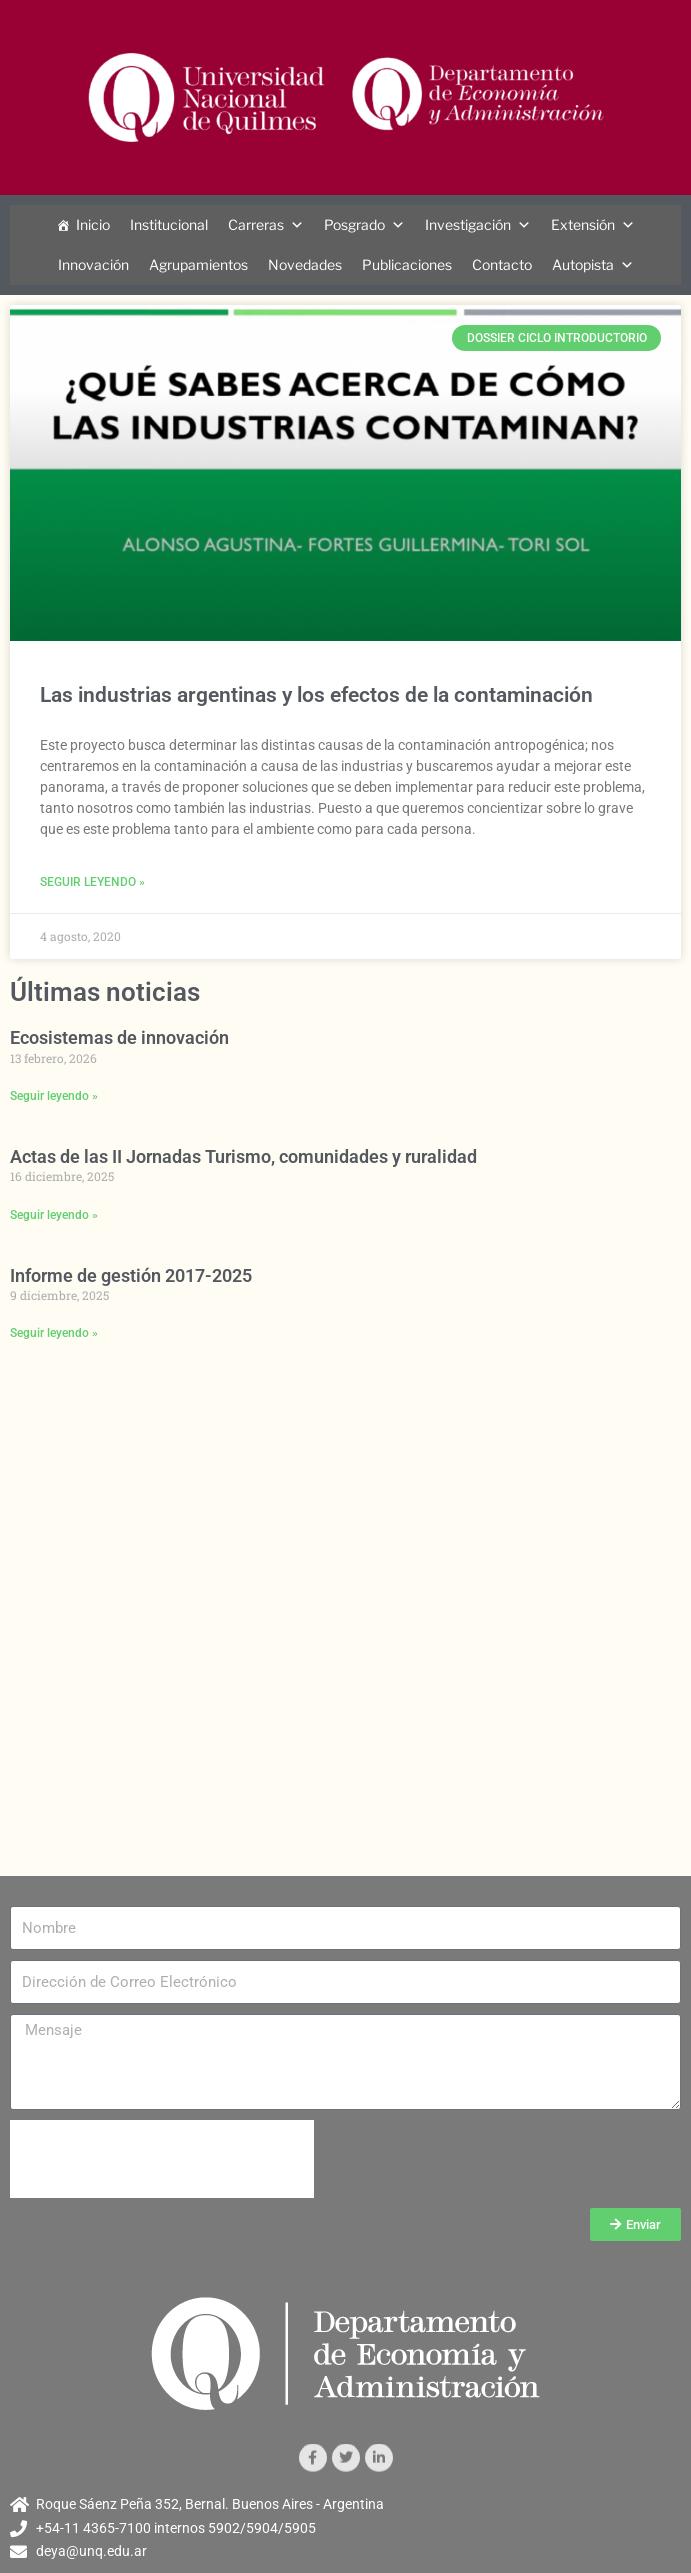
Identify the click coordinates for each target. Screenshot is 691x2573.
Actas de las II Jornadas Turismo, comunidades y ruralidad (243, 1156)
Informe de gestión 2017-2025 (131, 1275)
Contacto (502, 264)
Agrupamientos (198, 264)
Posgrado (354, 224)
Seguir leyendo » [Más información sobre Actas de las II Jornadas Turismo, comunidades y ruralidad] (54, 1215)
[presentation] (162, 2159)
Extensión (583, 224)
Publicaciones (407, 264)
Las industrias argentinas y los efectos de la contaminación (316, 695)
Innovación (93, 264)
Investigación (468, 224)
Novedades (305, 264)
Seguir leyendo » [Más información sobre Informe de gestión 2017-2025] (54, 1333)
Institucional (169, 224)
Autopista (583, 264)
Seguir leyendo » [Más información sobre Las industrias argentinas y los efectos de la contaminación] (92, 882)
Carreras (256, 224)
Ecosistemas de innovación (119, 1037)
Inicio (93, 224)
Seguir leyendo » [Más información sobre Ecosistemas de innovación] (54, 1096)
